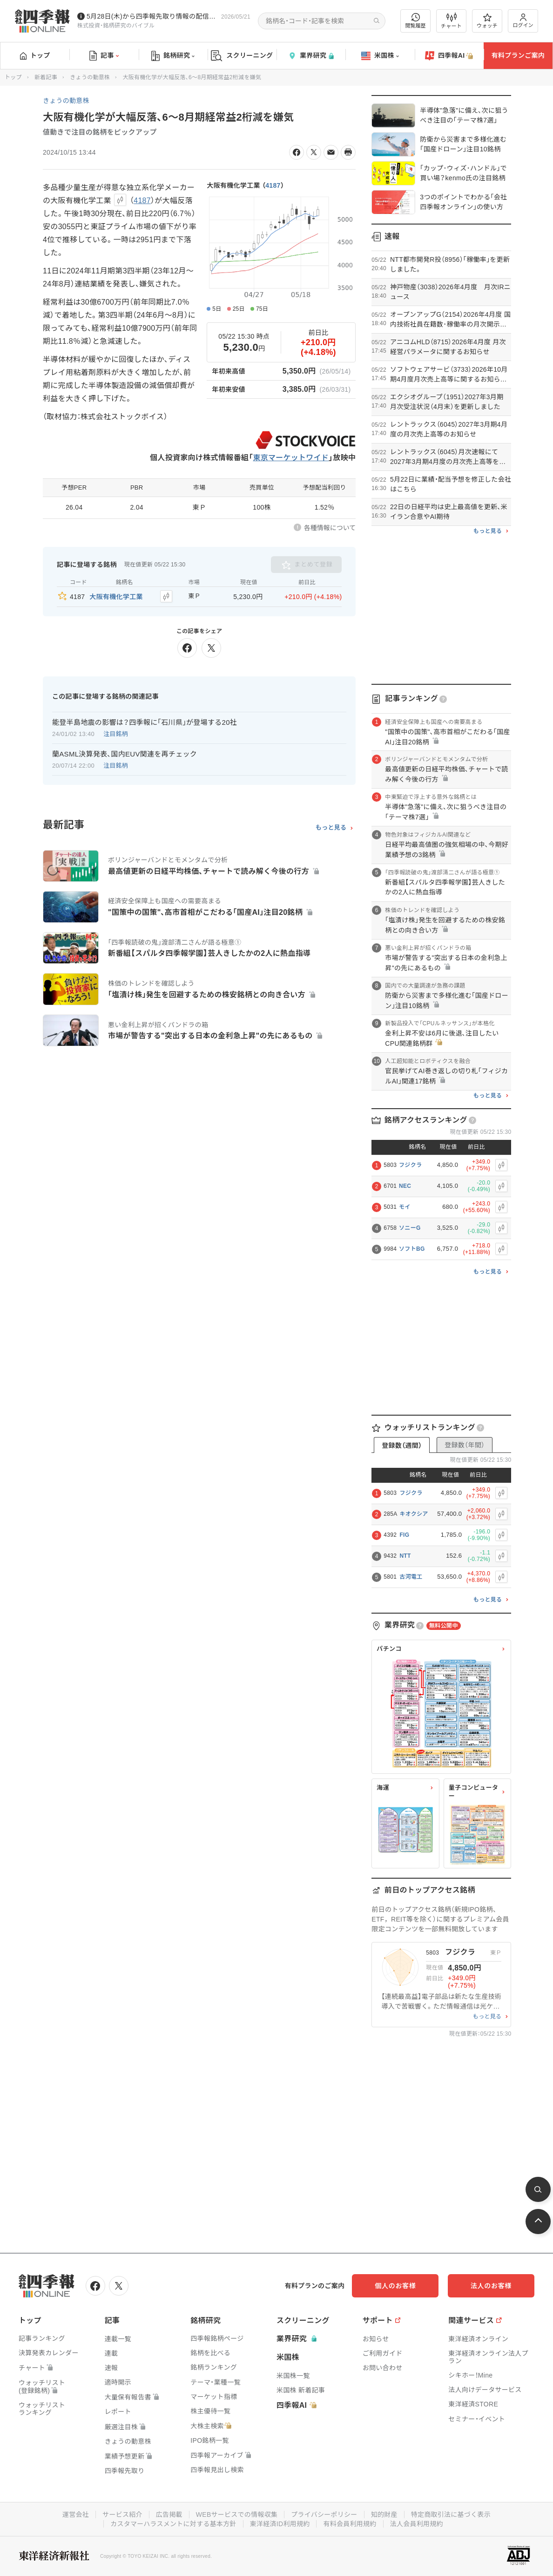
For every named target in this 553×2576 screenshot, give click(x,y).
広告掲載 (168, 2514)
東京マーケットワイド (291, 458)
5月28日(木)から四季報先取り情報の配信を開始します (152, 16)
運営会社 (75, 2514)
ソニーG (410, 1228)
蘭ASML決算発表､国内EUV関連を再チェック (124, 754)
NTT (405, 1556)
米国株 (380, 56)
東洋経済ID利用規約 (280, 2524)
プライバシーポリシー (324, 2514)
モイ (405, 1207)
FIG (404, 1535)
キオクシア (413, 1514)
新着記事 (45, 77)
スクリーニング (242, 55)
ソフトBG (412, 1249)
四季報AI (449, 56)
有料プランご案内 (518, 55)
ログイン (523, 21)
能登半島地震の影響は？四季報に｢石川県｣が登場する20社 (144, 722)
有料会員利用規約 (350, 2524)
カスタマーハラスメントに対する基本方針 (173, 2524)
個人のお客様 (399, 2286)
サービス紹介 (122, 2514)
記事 (104, 56)
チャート (451, 21)
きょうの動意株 (90, 77)
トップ (35, 55)
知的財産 (384, 2514)
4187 (272, 185)
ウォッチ (487, 21)
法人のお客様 (492, 2286)
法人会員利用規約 (416, 2524)
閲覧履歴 (415, 20)
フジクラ (410, 1165)
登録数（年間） (465, 1445)
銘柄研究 (173, 56)
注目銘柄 (115, 733)
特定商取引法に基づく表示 (451, 2514)
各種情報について (330, 528)
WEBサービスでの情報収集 (236, 2514)
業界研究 (311, 55)
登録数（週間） (402, 1445)
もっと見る (331, 828)
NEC (405, 1186)
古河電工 (410, 1577)
